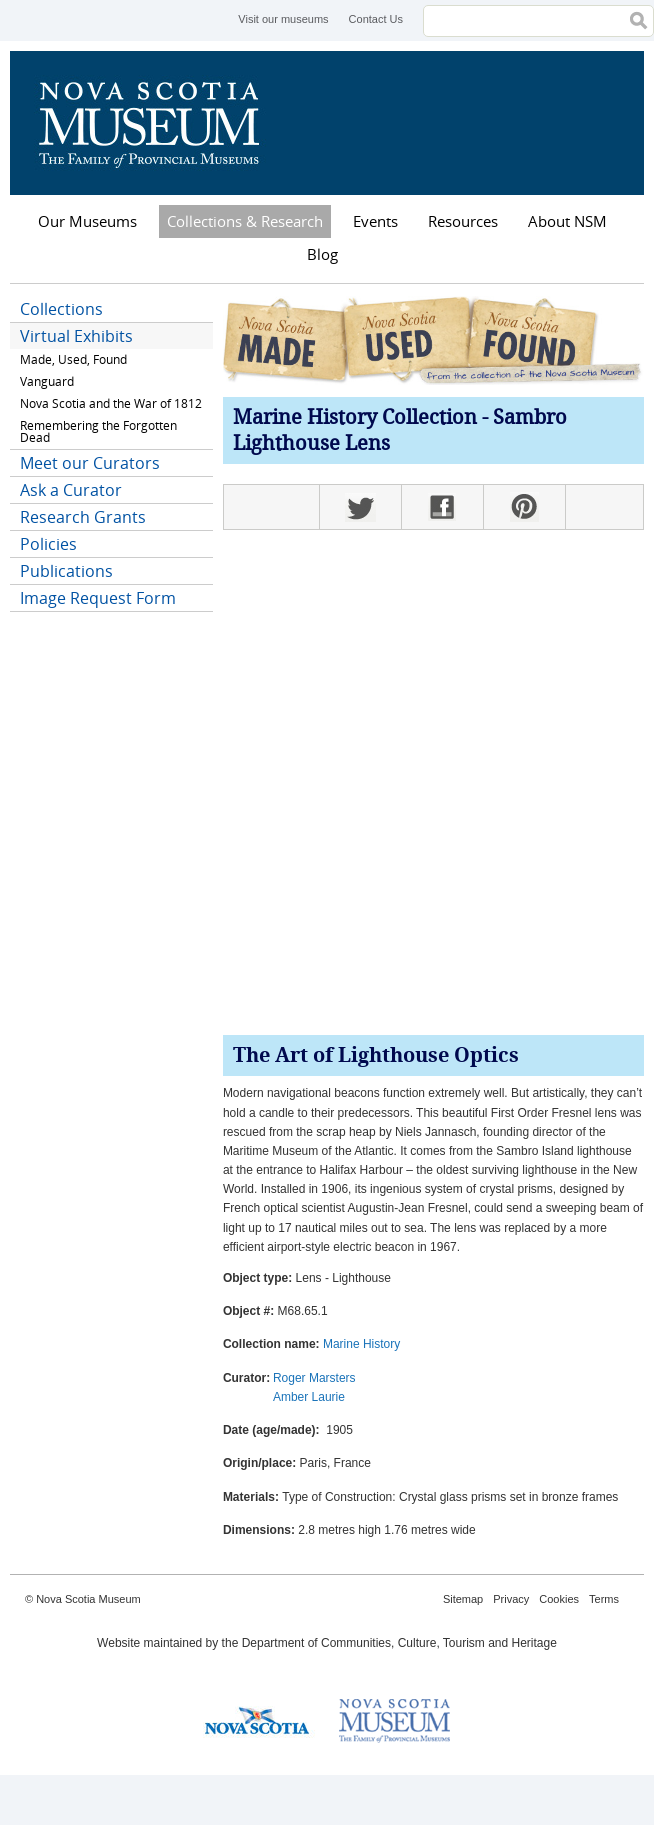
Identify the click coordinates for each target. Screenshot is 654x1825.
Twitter (360, 507)
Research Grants (83, 517)
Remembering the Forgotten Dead (98, 431)
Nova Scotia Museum (160, 123)
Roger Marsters (314, 1378)
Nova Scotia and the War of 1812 (111, 403)
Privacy (511, 1599)
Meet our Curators (90, 463)
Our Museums (87, 221)
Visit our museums (283, 19)
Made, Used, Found (73, 359)
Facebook (442, 507)
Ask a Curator (71, 490)
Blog (322, 254)
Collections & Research (245, 221)
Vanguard (47, 381)
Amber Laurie (309, 1397)
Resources (463, 221)
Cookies (559, 1599)
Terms (604, 1599)
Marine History (361, 1344)
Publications (66, 571)
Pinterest (524, 507)
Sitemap (463, 1599)
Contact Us (376, 19)
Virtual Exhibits (76, 336)
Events (375, 221)
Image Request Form (98, 598)
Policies (48, 544)
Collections (61, 309)
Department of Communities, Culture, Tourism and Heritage (399, 1643)
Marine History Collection (355, 418)
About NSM (567, 221)
